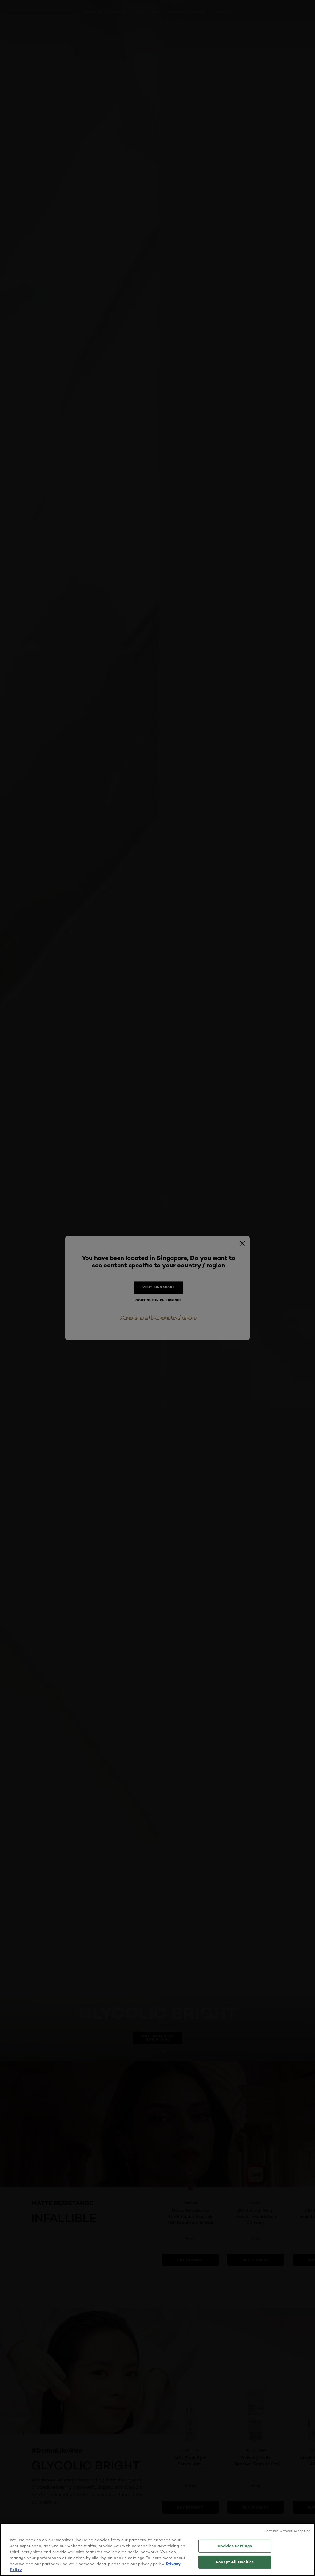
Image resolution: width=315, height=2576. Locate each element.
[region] (157, 2549)
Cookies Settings (234, 2545)
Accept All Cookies (234, 2561)
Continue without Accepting (287, 2531)
